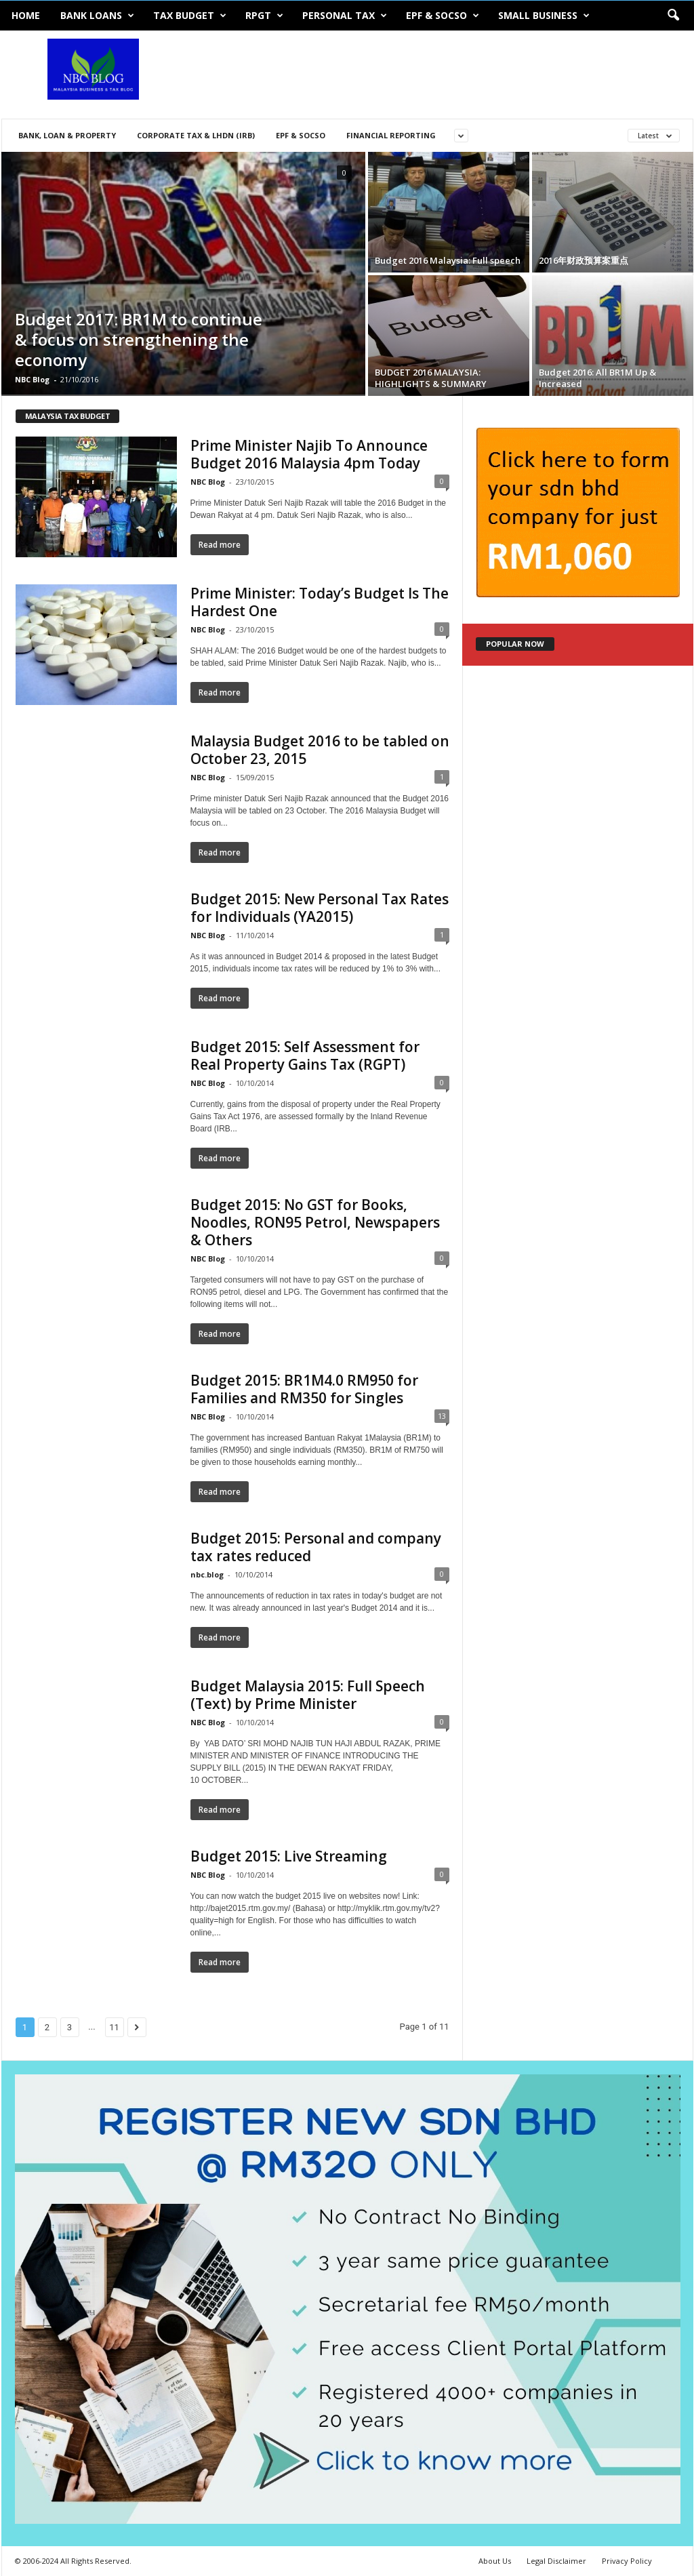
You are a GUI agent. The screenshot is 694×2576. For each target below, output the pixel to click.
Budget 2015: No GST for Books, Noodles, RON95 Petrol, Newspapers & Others (315, 1222)
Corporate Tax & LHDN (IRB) (196, 135)
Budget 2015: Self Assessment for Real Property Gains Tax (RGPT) (305, 1055)
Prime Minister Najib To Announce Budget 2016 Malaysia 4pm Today (309, 454)
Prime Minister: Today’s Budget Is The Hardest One (319, 602)
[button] (673, 16)
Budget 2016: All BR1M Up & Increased (597, 378)
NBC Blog (32, 379)
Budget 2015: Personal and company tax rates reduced (315, 1547)
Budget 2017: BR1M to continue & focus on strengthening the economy (138, 339)
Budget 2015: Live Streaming (288, 1856)
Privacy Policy (627, 2561)
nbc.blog (207, 1574)
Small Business (544, 16)
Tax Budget (189, 16)
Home (26, 15)
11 (114, 2027)
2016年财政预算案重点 (583, 260)
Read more (220, 544)
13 (442, 1416)
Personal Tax (344, 16)
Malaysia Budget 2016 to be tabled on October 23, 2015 (319, 749)
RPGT (264, 16)
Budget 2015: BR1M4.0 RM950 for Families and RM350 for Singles (304, 1389)
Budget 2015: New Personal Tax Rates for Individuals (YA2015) (319, 907)
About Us (494, 2561)
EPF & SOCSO (442, 16)
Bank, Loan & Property (67, 135)
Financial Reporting (391, 135)
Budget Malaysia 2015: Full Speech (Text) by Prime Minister (307, 1694)
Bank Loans (97, 16)
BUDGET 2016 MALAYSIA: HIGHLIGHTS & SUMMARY (431, 378)
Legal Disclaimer (556, 2561)
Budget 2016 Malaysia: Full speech (447, 260)
